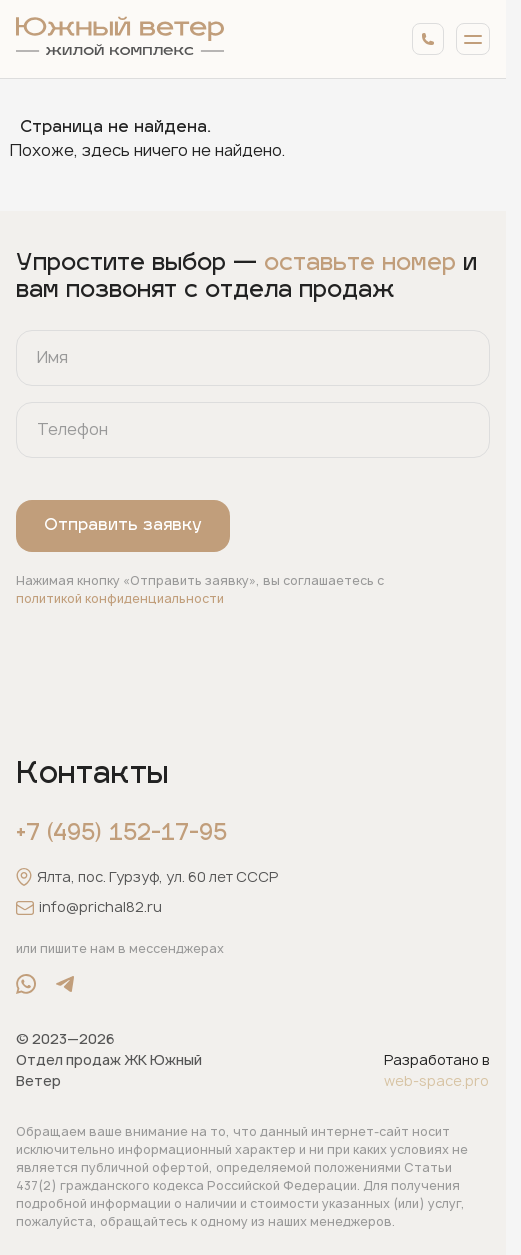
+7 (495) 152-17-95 (121, 834)
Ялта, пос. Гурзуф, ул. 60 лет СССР (147, 877)
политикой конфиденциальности (120, 598)
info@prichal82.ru (89, 907)
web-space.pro (436, 1080)
